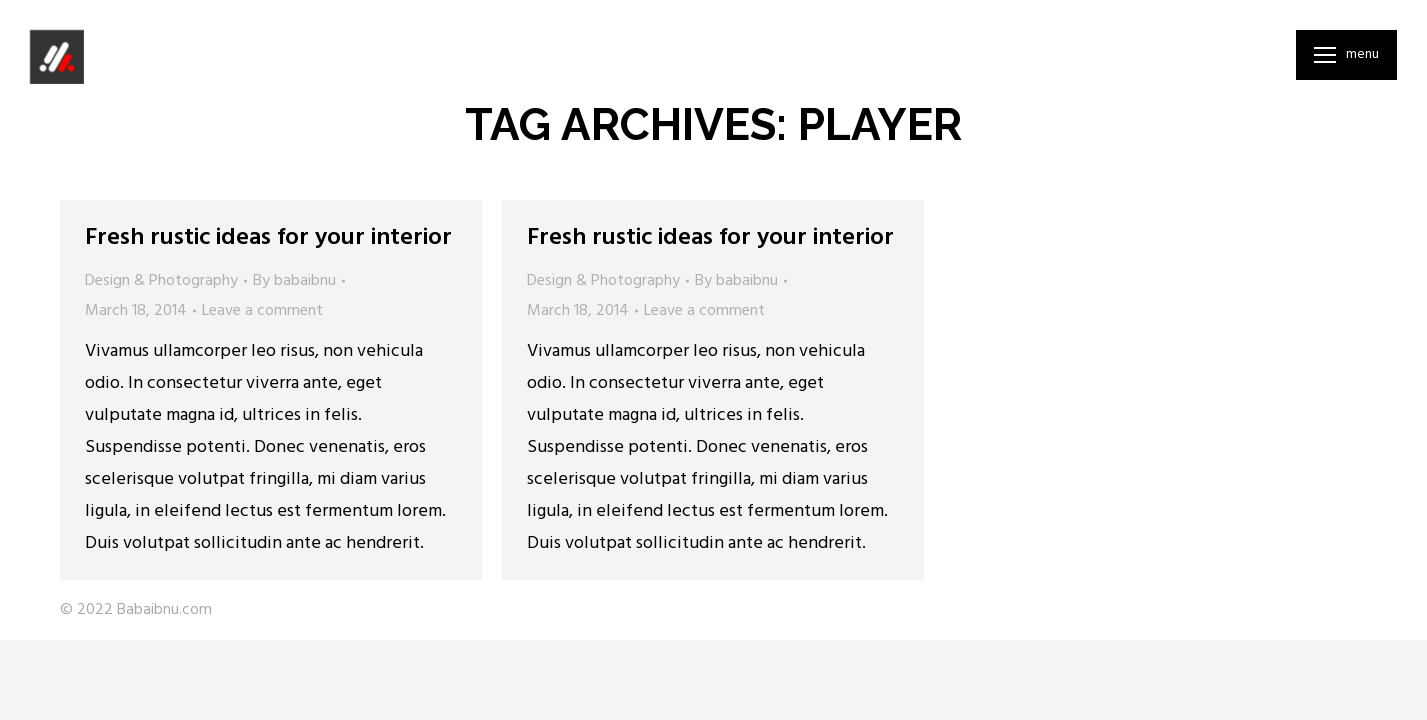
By (294, 281)
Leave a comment (262, 311)
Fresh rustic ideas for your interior (268, 238)
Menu (1362, 55)
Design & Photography (161, 281)
